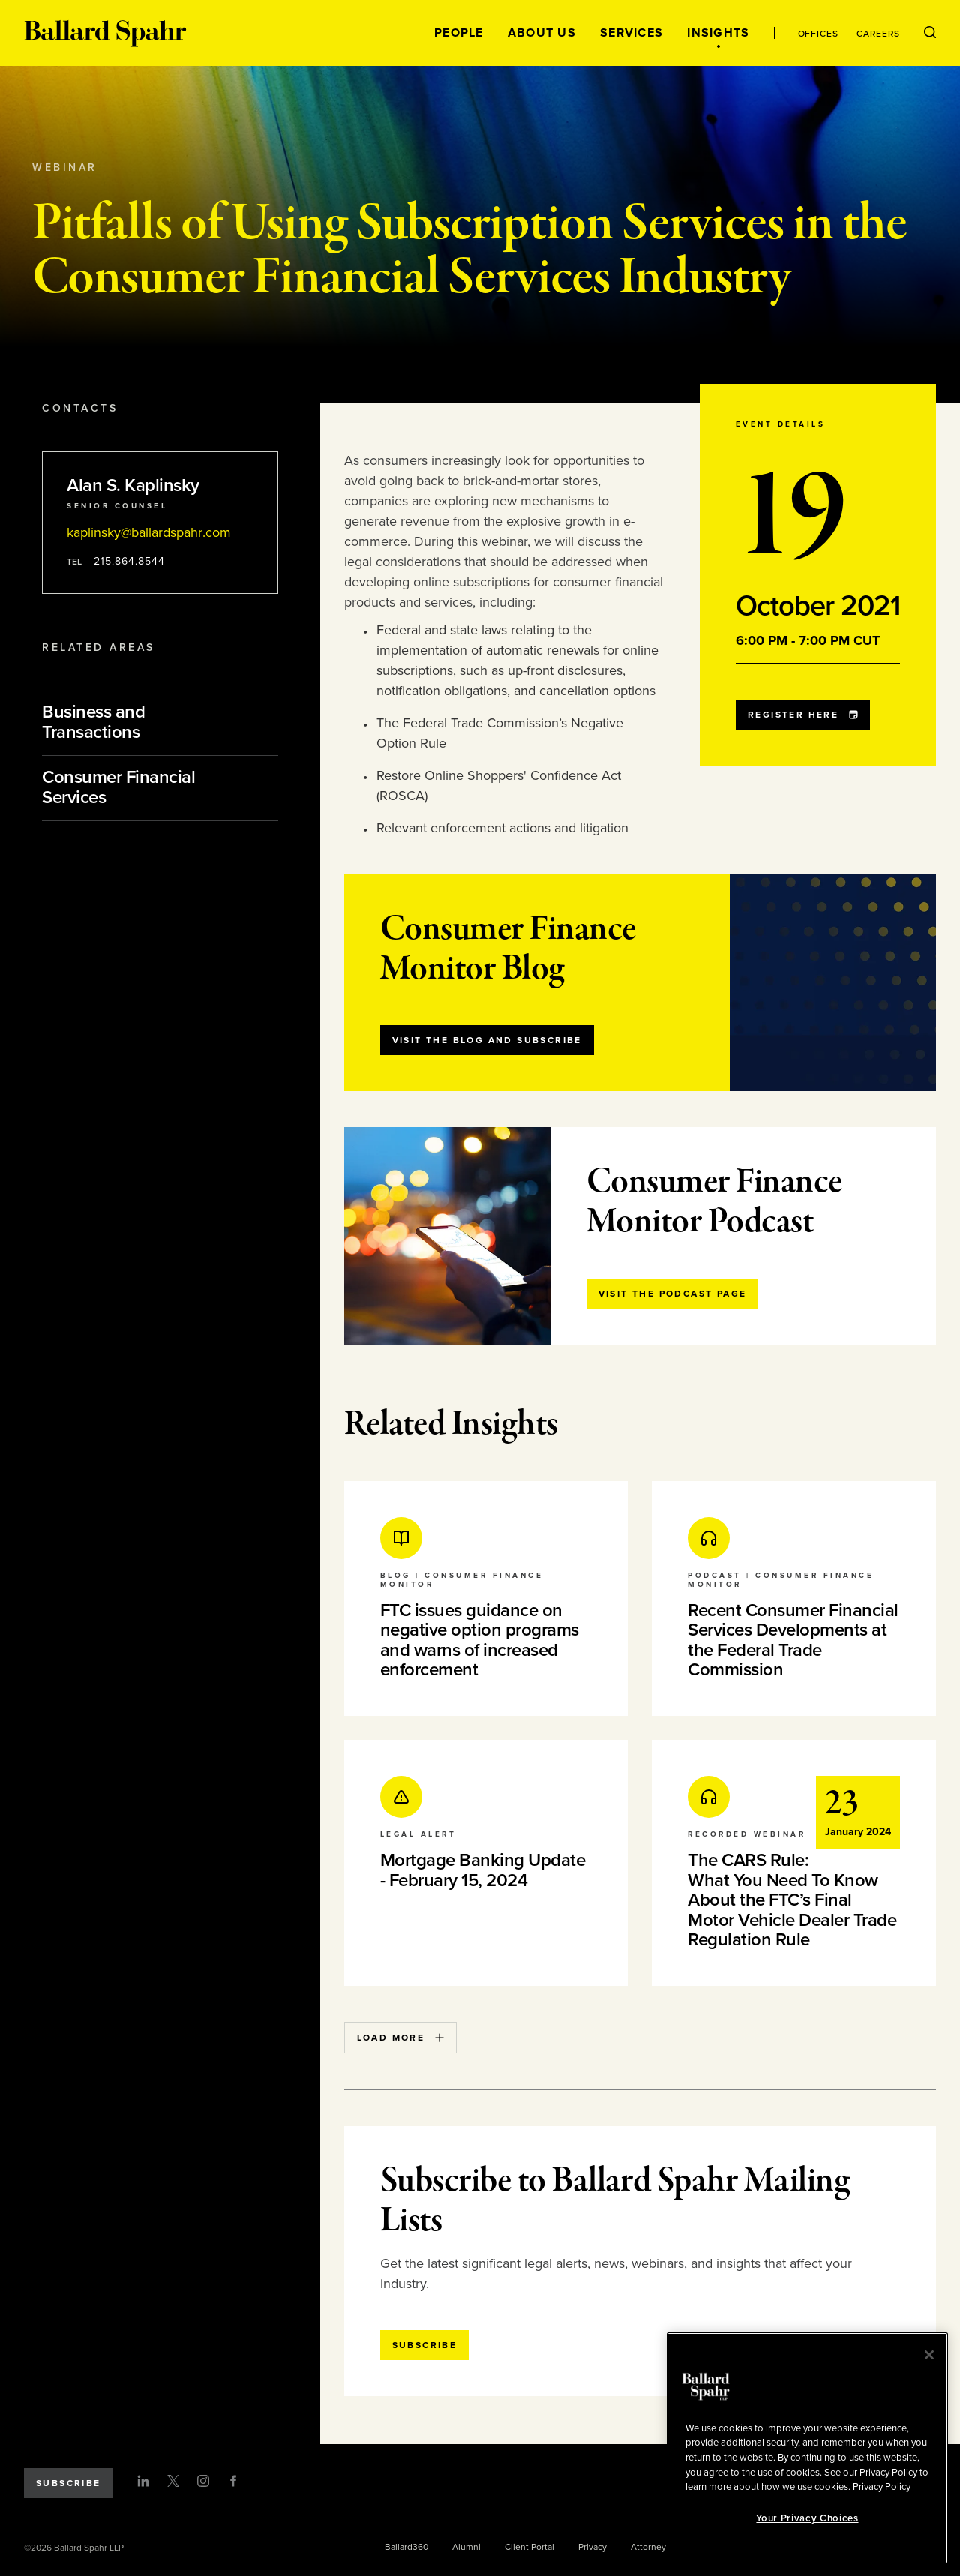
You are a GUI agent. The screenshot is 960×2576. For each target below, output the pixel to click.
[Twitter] (173, 2481)
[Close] (929, 2354)
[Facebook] (233, 2481)
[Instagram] (203, 2481)
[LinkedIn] (143, 2481)
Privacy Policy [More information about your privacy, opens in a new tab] (881, 2487)
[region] (807, 2448)
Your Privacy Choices (807, 2518)
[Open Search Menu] (930, 33)
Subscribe (68, 2483)
